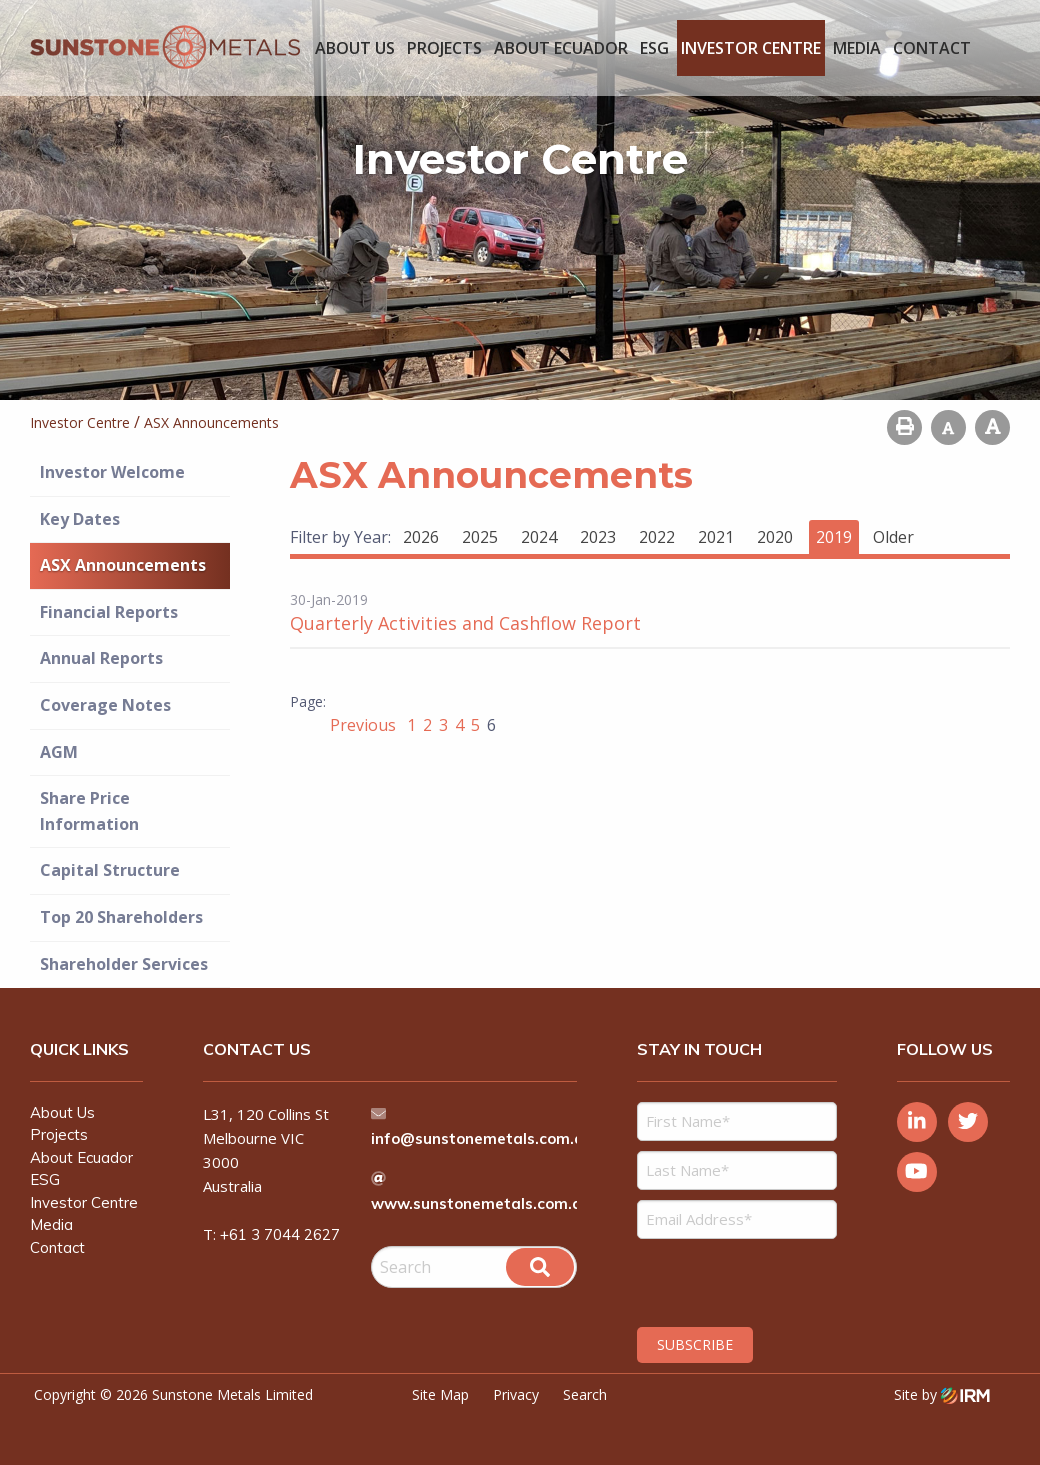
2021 (716, 537)
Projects (444, 48)
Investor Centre (751, 48)
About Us (355, 48)
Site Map (440, 1394)
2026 (421, 537)
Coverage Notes (105, 705)
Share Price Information (89, 811)
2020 (775, 537)
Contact (932, 48)
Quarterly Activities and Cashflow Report (465, 623)
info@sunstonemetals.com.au (482, 1138)
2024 (539, 537)
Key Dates (80, 519)
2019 (834, 537)
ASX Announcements (123, 565)
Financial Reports (109, 612)
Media (857, 48)
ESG (654, 48)
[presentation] (758, 1280)
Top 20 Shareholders (121, 917)
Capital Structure (110, 870)
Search (585, 1394)
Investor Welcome (112, 472)
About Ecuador (561, 48)
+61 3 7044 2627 (280, 1234)
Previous (365, 725)
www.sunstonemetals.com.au (481, 1203)
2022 (657, 537)
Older (893, 537)
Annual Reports (101, 658)
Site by (942, 1394)
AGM (59, 752)
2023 (598, 537)
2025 (480, 537)
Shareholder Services (124, 964)
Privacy (516, 1394)
